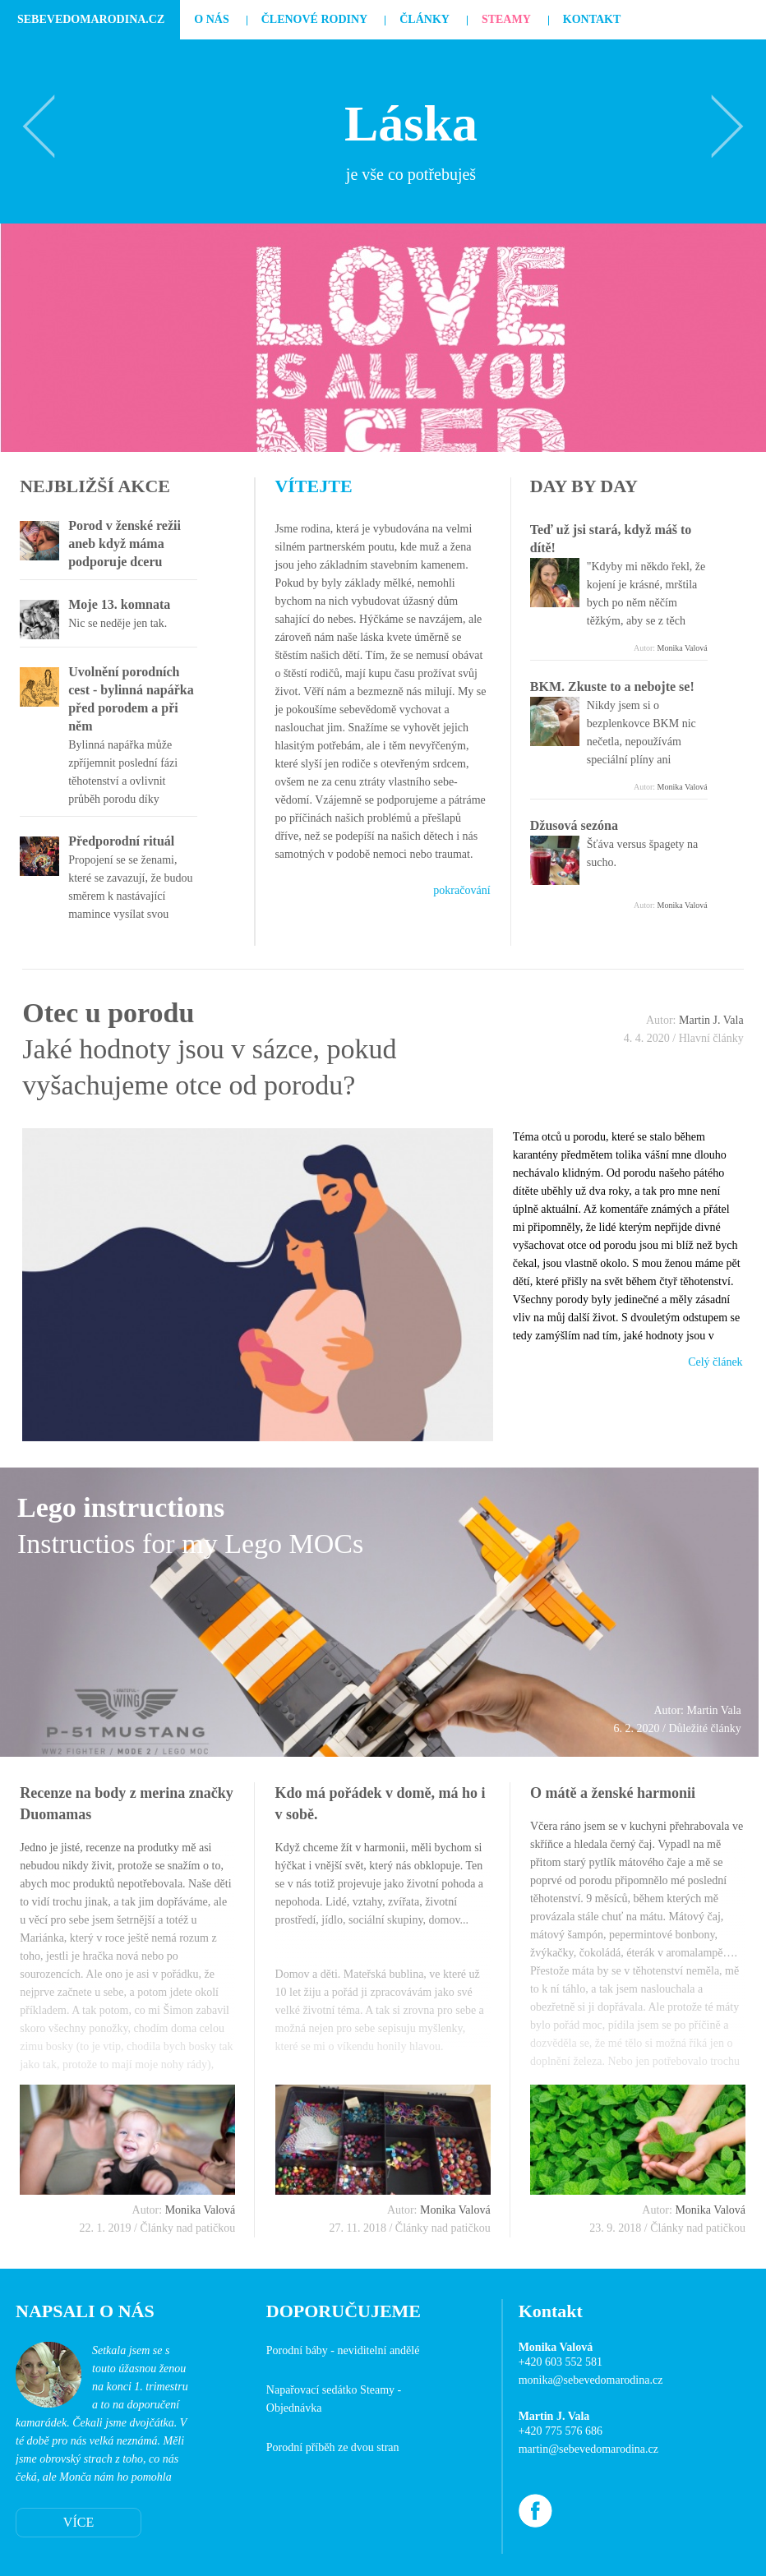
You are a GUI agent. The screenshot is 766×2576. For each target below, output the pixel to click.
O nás (211, 19)
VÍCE (78, 2522)
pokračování (461, 890)
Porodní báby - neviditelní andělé (343, 2350)
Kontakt (592, 19)
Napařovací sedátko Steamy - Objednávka (333, 2399)
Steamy (506, 19)
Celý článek (715, 1362)
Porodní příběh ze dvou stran (332, 2447)
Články (424, 19)
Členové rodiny (314, 19)
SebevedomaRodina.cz (90, 19)
